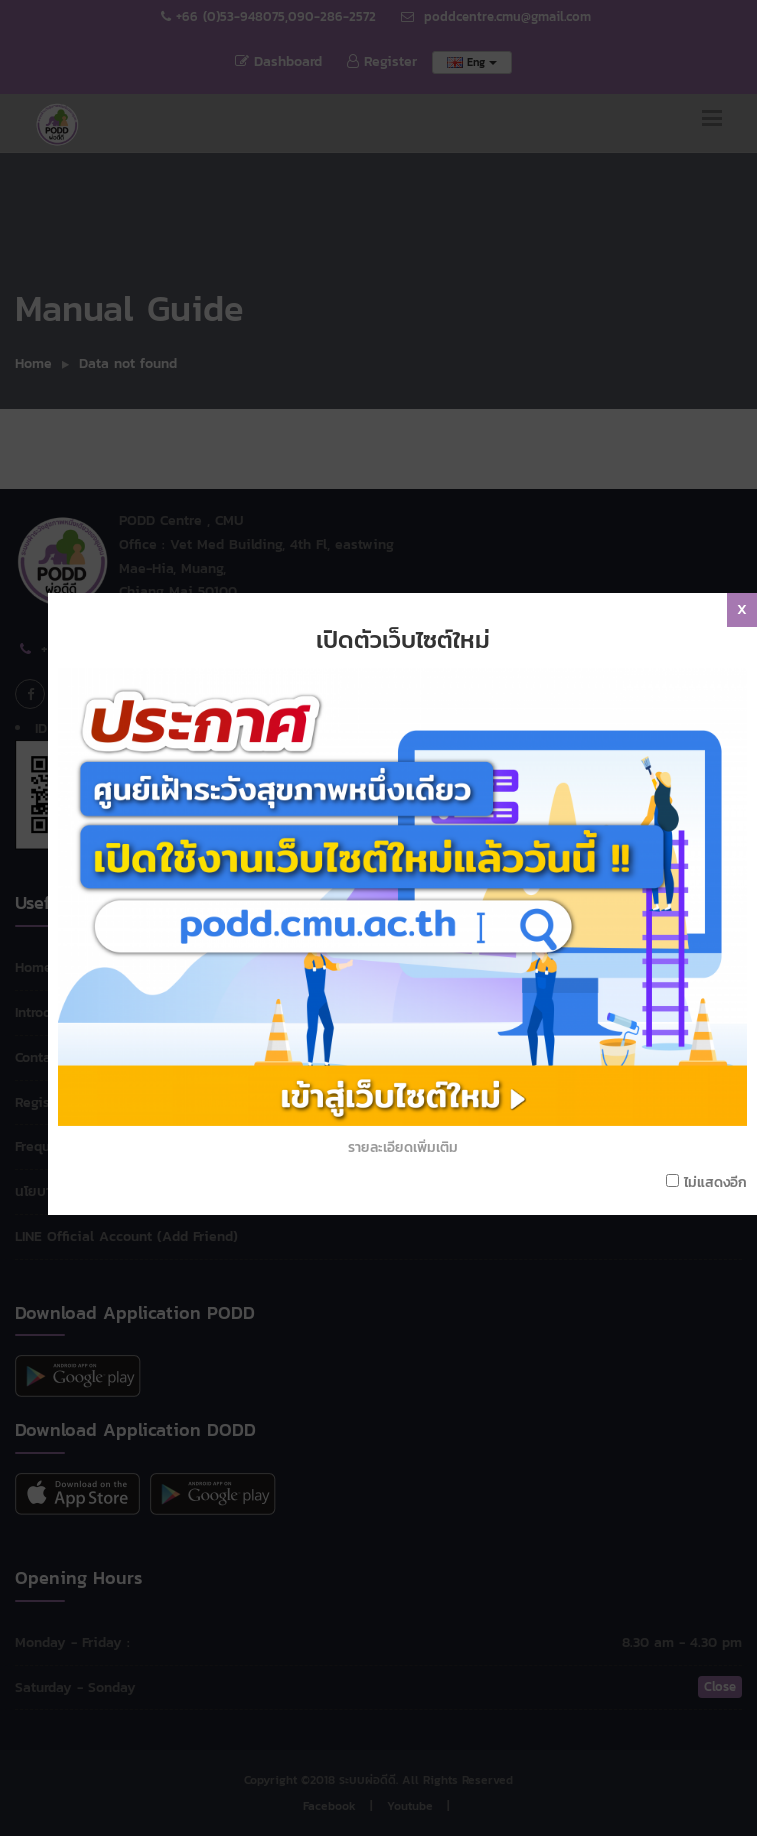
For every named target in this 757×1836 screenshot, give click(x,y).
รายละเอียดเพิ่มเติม (409, 1066)
